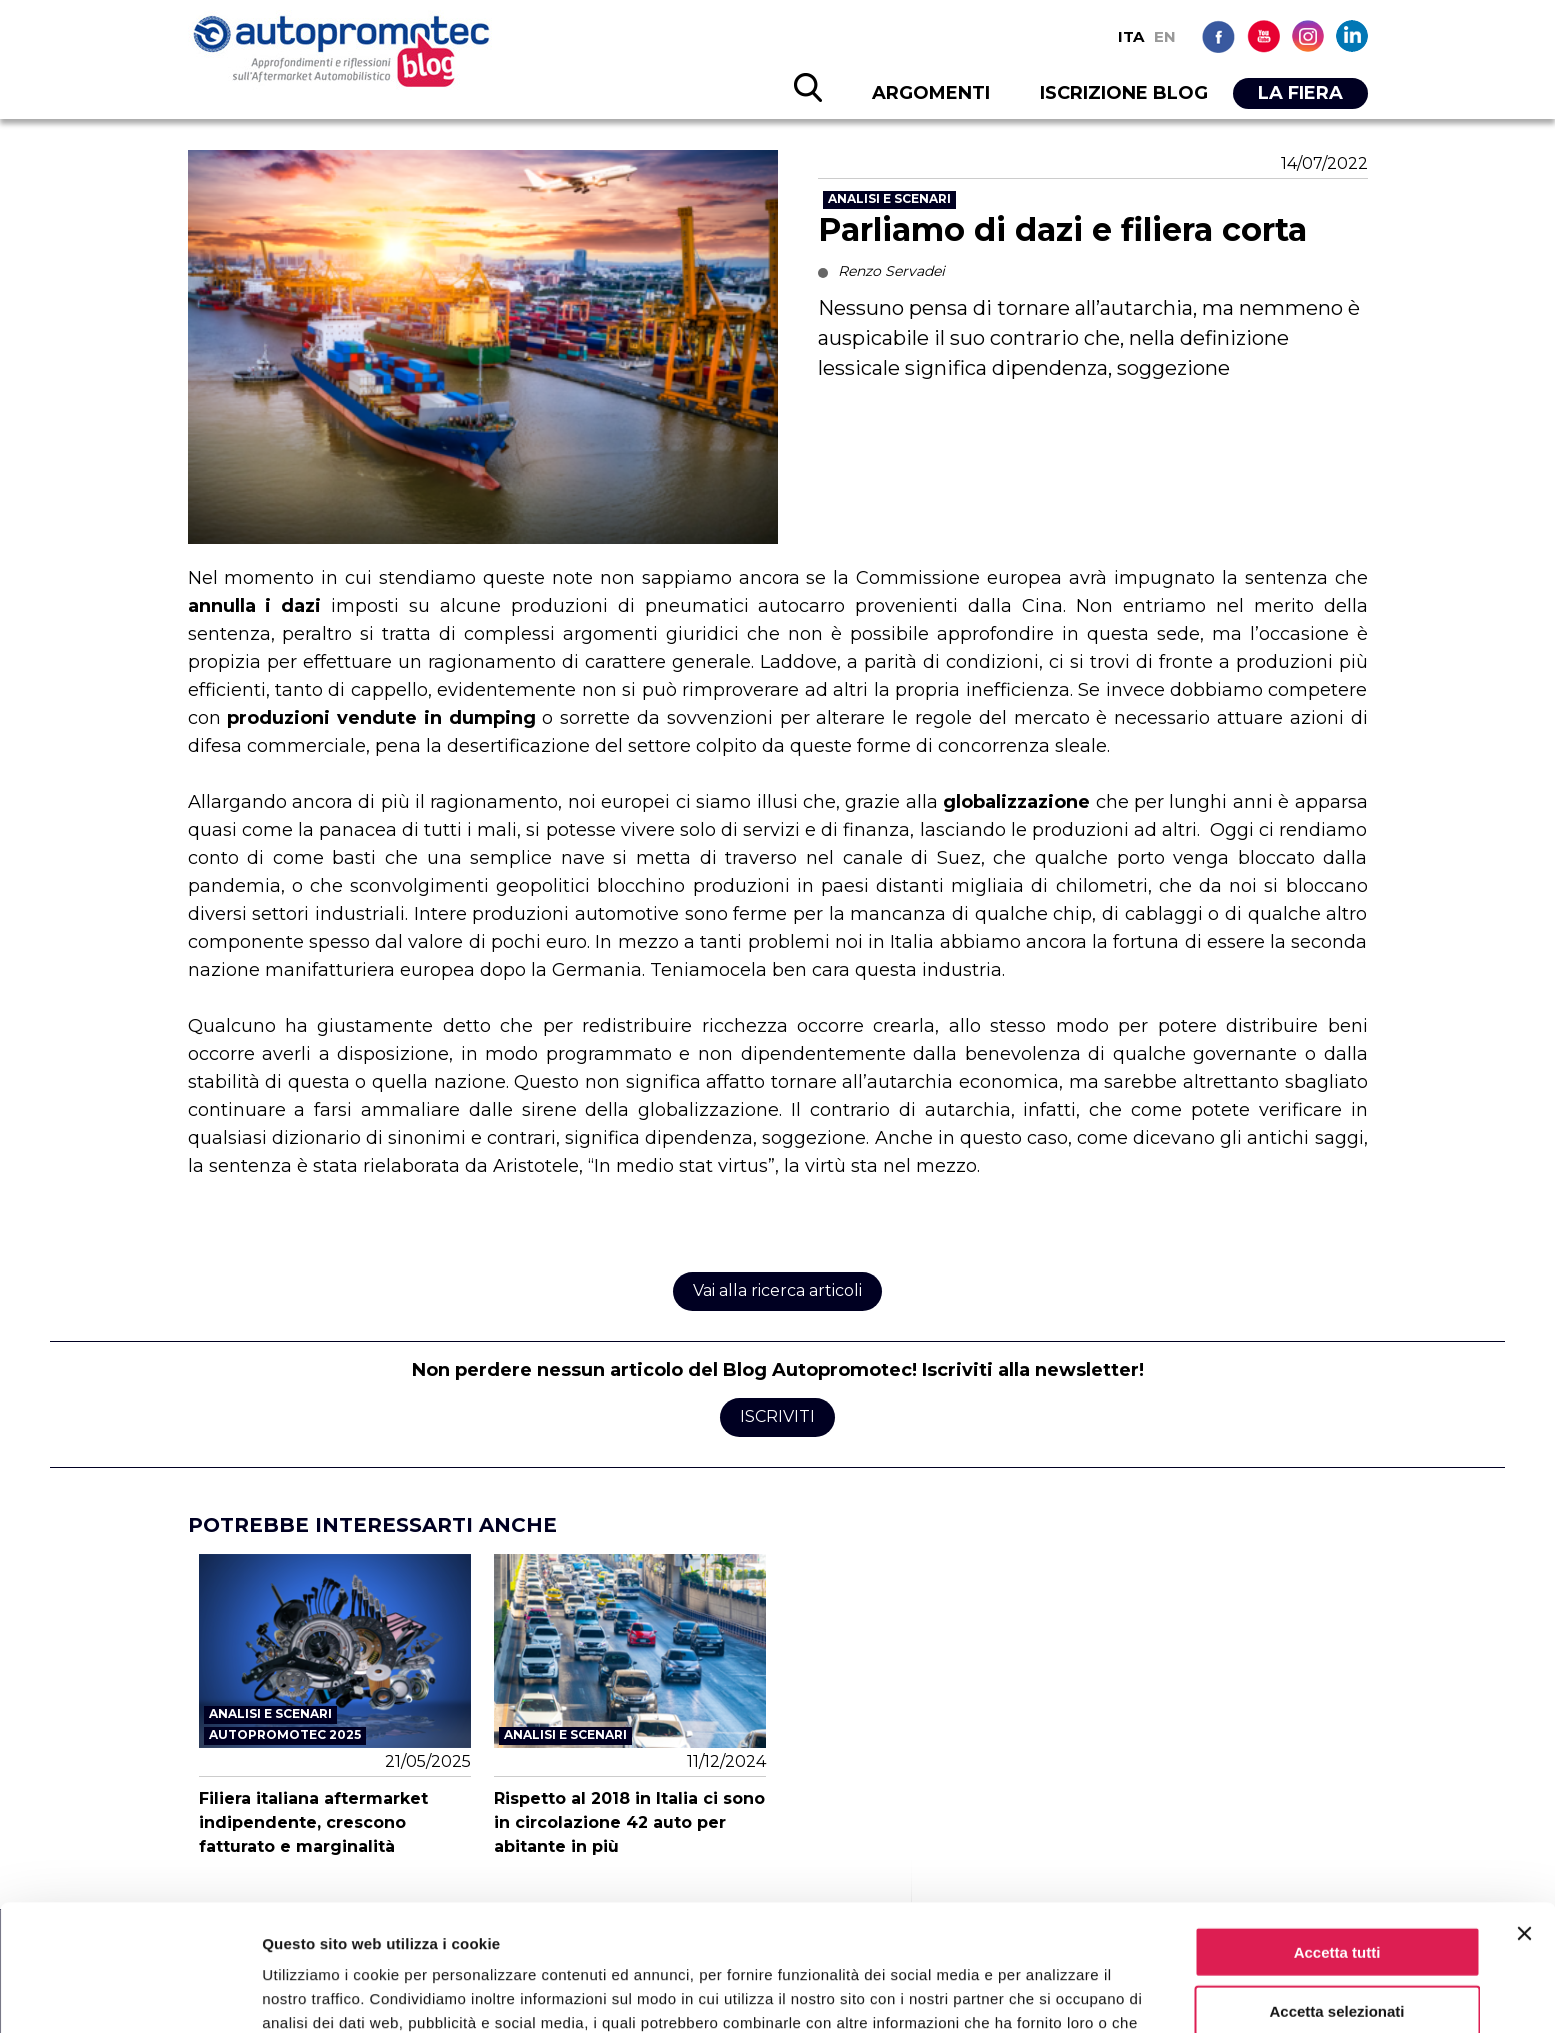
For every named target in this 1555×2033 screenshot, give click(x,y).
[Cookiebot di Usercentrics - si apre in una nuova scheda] (129, 1994)
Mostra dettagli (1052, 1993)
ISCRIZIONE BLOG (1124, 93)
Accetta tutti (1337, 1833)
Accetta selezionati (1336, 1892)
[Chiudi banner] (1524, 1815)
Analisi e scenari (889, 198)
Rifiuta (1337, 1951)
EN (1165, 36)
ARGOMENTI (931, 93)
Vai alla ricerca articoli (777, 1290)
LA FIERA (1300, 93)
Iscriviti (777, 1416)
